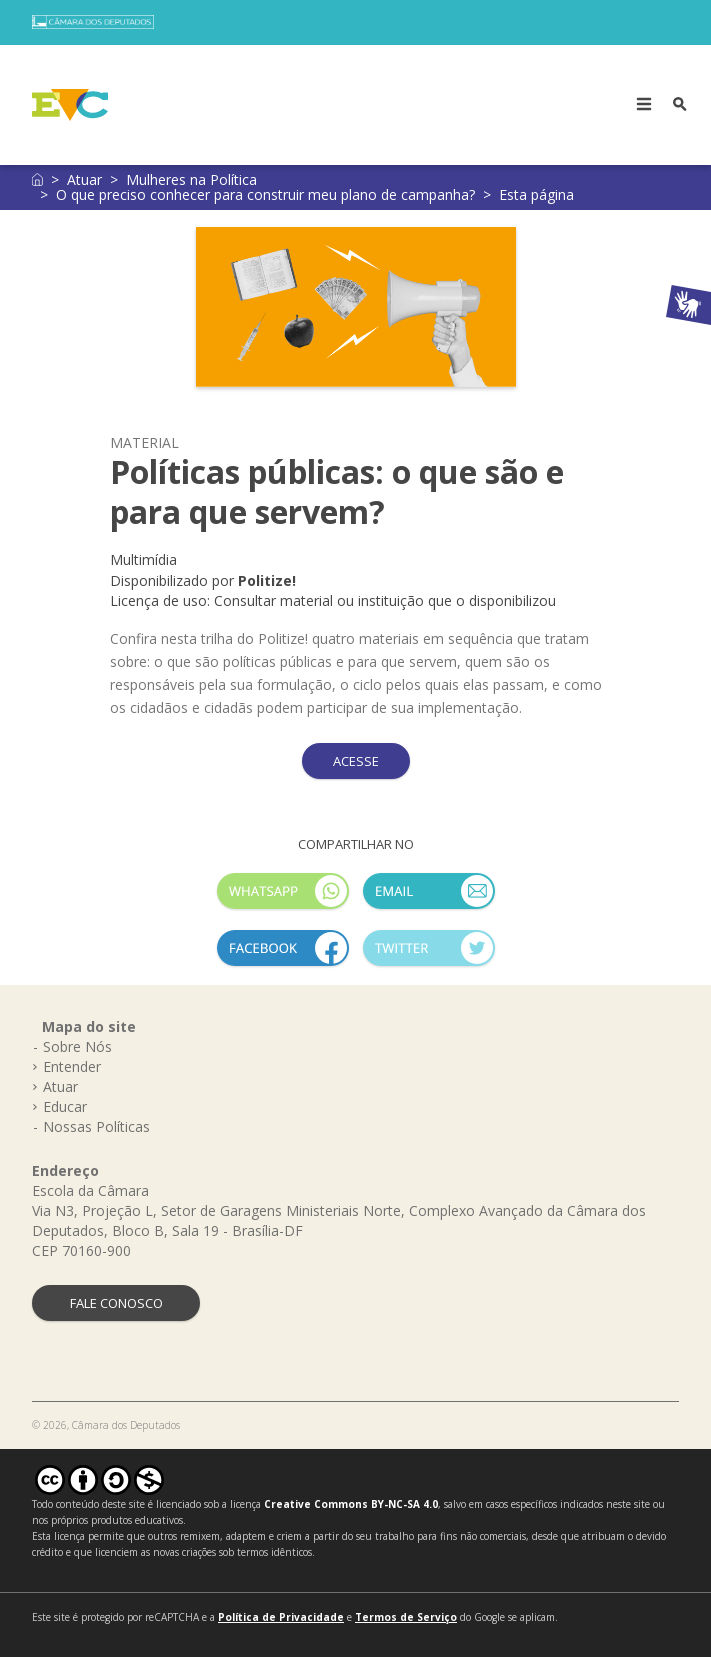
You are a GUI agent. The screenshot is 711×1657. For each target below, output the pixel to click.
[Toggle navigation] (644, 105)
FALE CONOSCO (116, 1303)
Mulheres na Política (191, 179)
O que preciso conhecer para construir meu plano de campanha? (265, 194)
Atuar (84, 179)
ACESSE (356, 761)
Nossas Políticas (96, 1126)
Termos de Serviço (406, 1617)
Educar (65, 1106)
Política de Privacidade (281, 1617)
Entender (72, 1066)
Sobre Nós (77, 1046)
